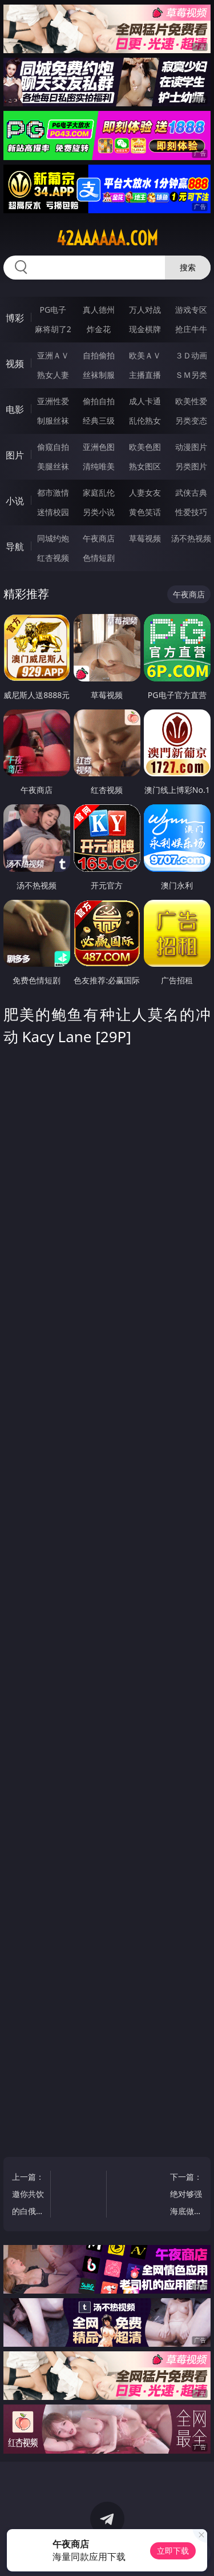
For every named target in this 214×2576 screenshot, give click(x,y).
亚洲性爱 (53, 401)
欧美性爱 (191, 401)
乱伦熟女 (145, 420)
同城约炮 (53, 538)
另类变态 (191, 420)
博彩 (15, 318)
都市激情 (53, 492)
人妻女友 (145, 492)
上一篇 (28, 2195)
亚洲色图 (99, 446)
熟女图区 (145, 466)
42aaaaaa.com (107, 238)
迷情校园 (53, 512)
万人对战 (145, 309)
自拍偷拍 (99, 355)
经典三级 (99, 420)
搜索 (188, 267)
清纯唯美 (99, 466)
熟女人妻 (53, 374)
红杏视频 (53, 557)
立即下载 (173, 2550)
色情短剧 (99, 557)
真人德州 (99, 309)
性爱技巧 (191, 512)
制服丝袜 (53, 420)
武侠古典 (191, 492)
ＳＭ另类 (191, 374)
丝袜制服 (99, 374)
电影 (15, 409)
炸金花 (99, 329)
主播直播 (145, 374)
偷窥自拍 (53, 446)
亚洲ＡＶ (53, 355)
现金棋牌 (145, 329)
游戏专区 (191, 309)
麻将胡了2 (53, 329)
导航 (15, 546)
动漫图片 (191, 446)
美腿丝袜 (53, 466)
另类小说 (99, 512)
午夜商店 (99, 538)
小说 (15, 501)
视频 (15, 363)
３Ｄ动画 (191, 355)
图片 (15, 455)
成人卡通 (145, 401)
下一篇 (185, 2195)
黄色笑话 (145, 512)
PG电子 (52, 309)
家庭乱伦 (99, 492)
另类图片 (191, 466)
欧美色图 (145, 446)
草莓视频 (145, 538)
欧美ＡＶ (145, 355)
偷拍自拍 (99, 401)
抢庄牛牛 (191, 329)
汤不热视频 (191, 538)
